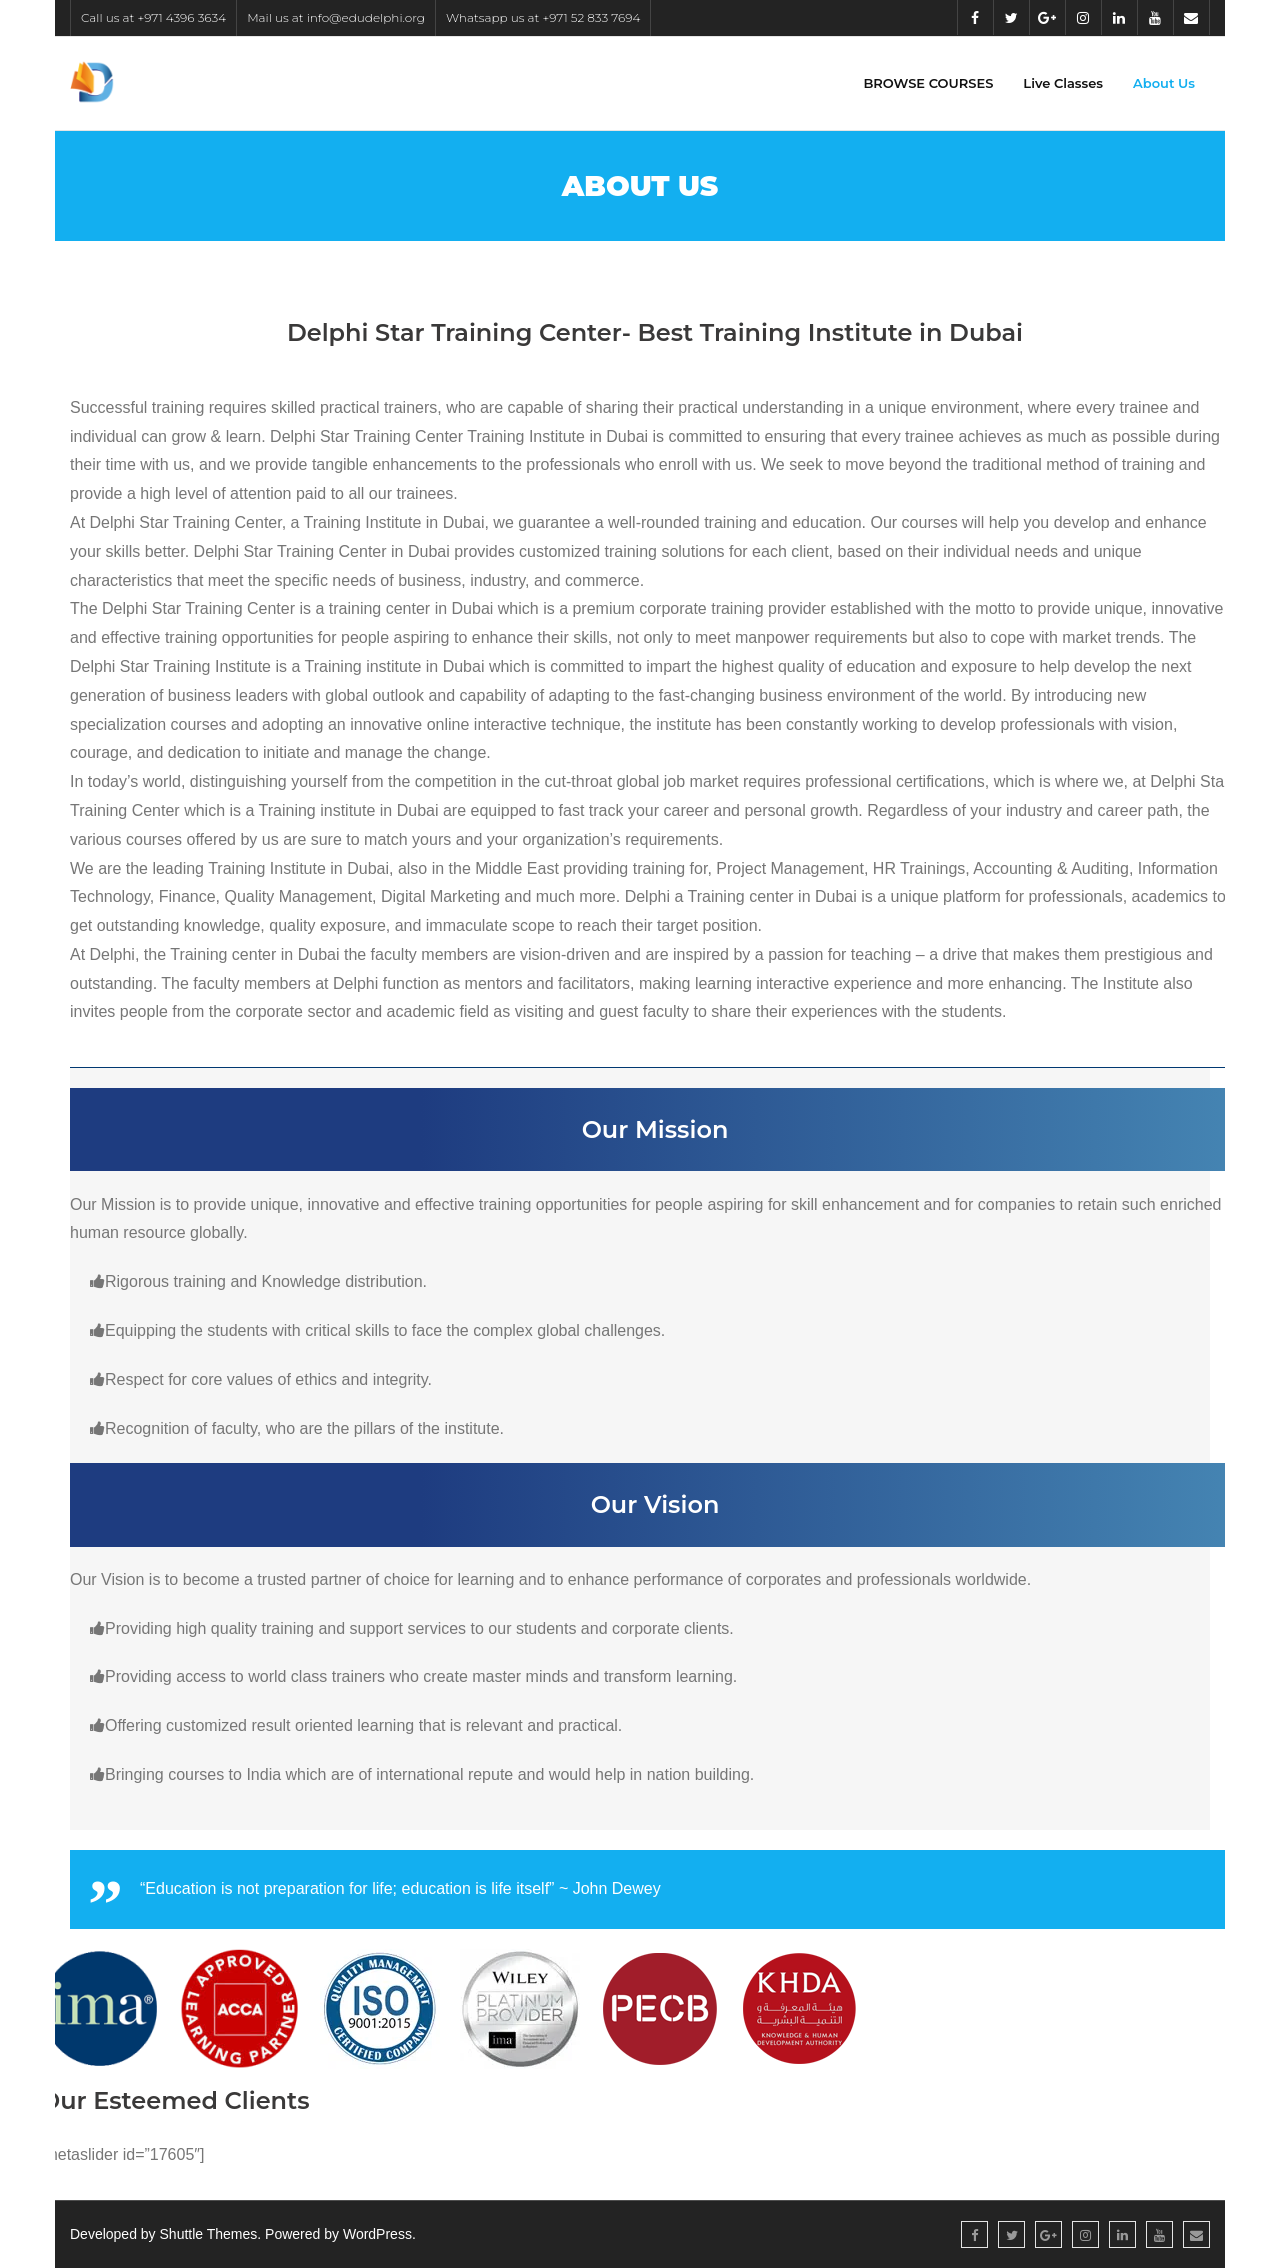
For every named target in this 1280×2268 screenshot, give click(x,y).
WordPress (377, 2234)
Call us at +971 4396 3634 (153, 17)
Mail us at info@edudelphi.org (336, 17)
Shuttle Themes (209, 2234)
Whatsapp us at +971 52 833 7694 (543, 17)
